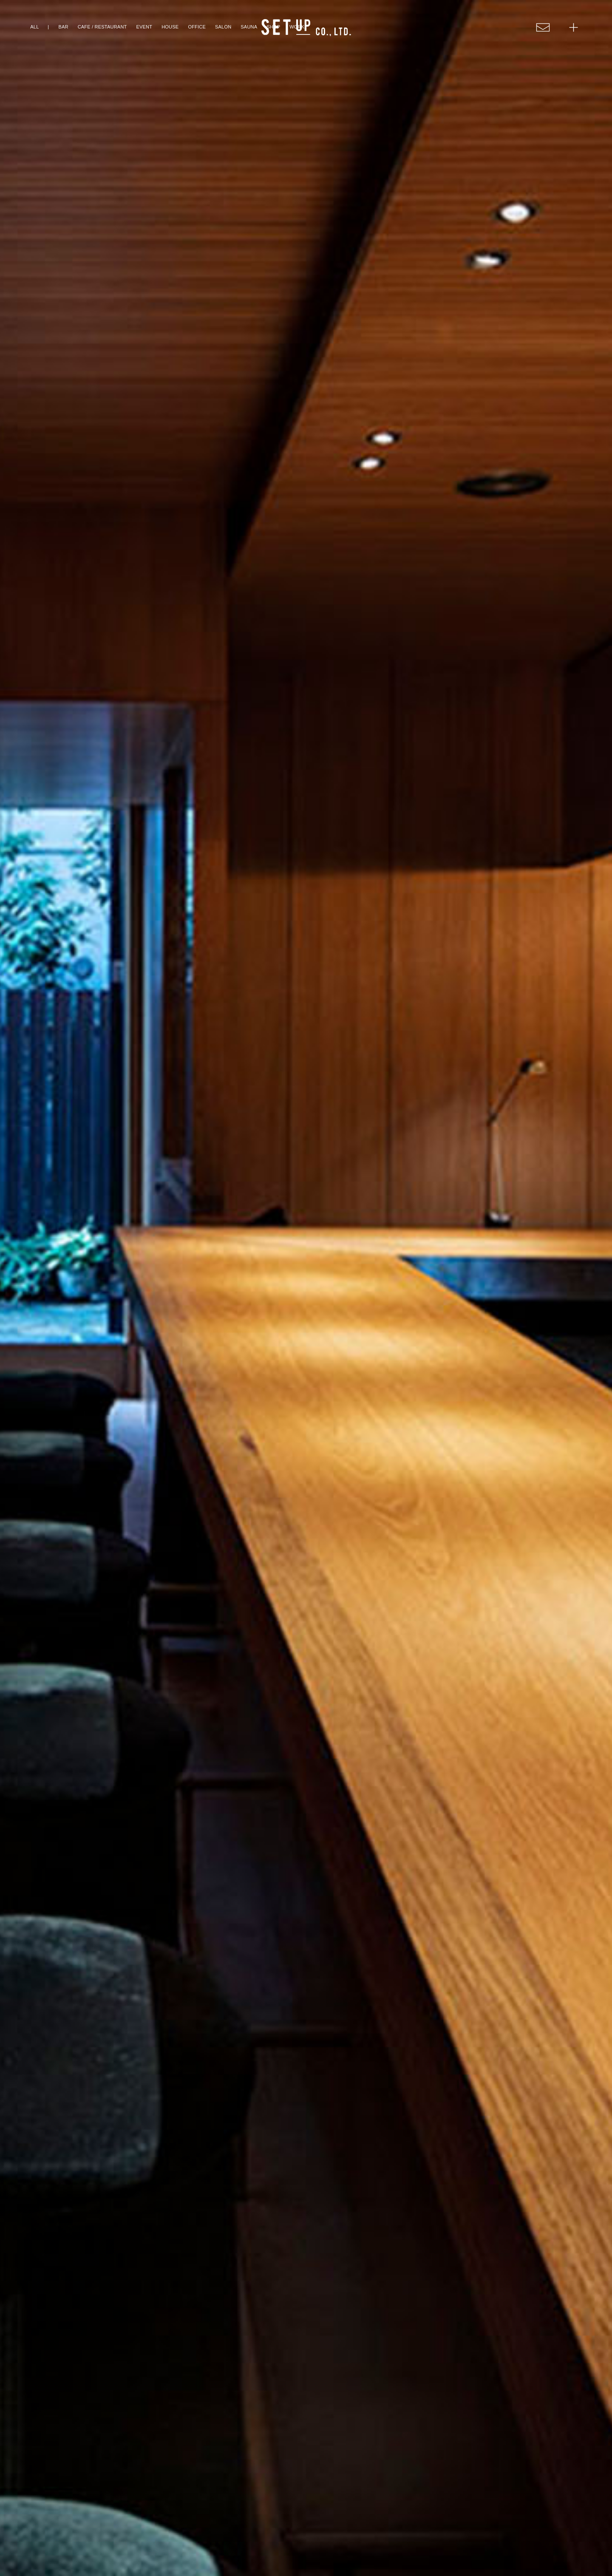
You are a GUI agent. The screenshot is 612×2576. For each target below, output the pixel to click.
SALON (223, 26)
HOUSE (170, 26)
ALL (34, 26)
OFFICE (197, 26)
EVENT (144, 26)
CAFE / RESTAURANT (102, 26)
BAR (63, 26)
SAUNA (249, 26)
